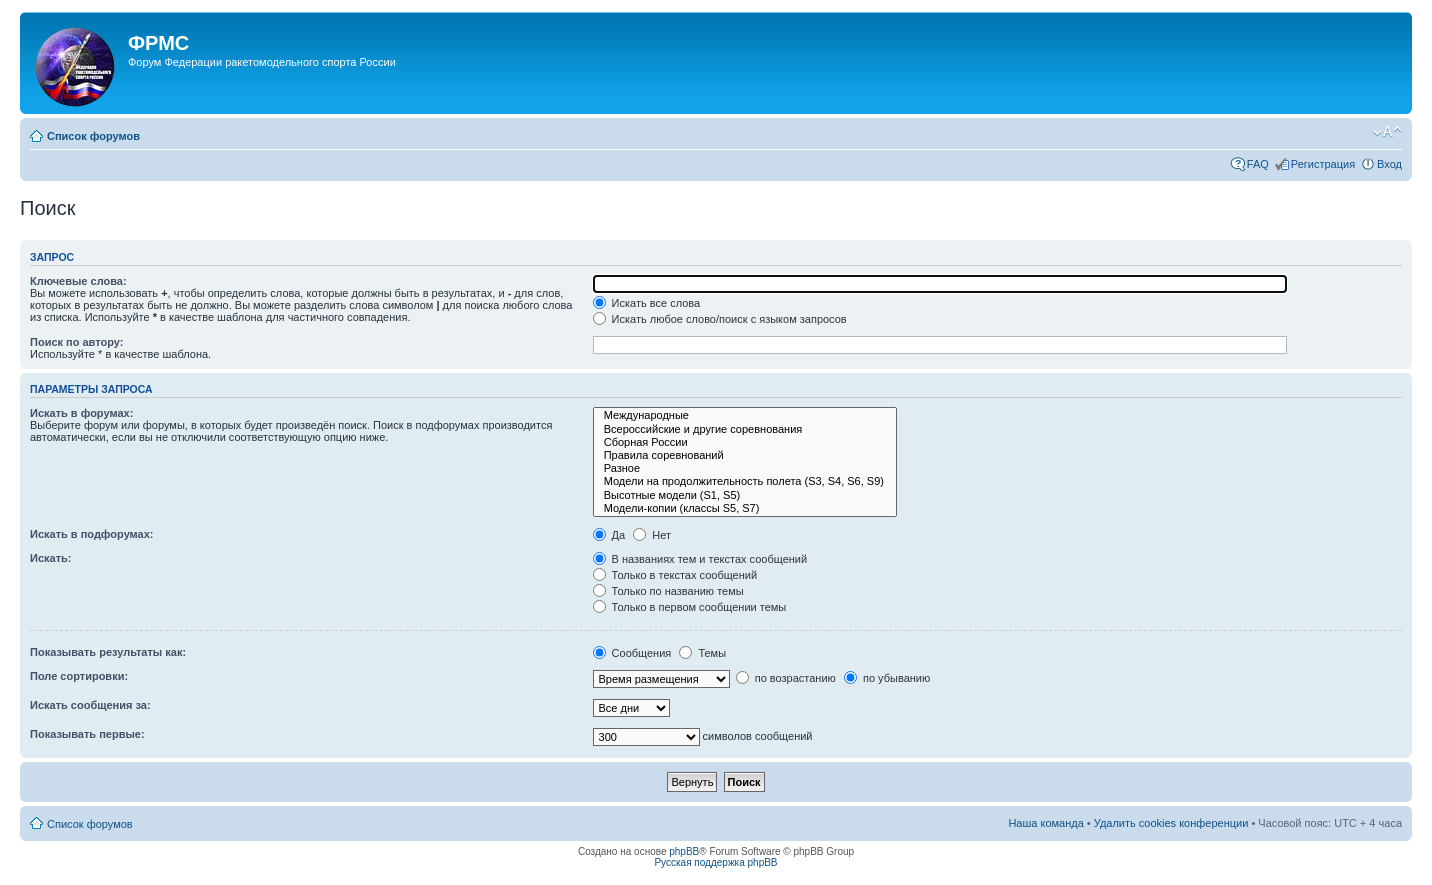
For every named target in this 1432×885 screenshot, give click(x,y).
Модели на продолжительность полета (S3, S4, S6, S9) (745, 481)
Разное (745, 468)
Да (609, 535)
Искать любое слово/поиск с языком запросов (720, 319)
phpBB (684, 851)
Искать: (50, 558)
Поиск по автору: (76, 342)
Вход (1389, 164)
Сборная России (745, 442)
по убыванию (887, 678)
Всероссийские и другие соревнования (745, 429)
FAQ (1258, 164)
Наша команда (1045, 823)
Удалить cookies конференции (1171, 823)
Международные (745, 415)
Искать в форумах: (81, 413)
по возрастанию (786, 678)
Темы (702, 653)
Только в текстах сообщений (675, 575)
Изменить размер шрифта (1387, 132)
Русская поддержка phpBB (715, 862)
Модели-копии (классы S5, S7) (745, 508)
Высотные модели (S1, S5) (745, 495)
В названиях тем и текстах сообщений (700, 559)
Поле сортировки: (79, 676)
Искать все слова (647, 303)
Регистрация (1323, 164)
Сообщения (632, 653)
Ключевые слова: (78, 281)
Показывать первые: (87, 734)
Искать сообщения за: (90, 705)
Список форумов (93, 136)
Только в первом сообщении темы (690, 607)
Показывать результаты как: (108, 652)
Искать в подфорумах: (92, 534)
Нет (652, 535)
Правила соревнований (745, 455)
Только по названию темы (668, 591)
